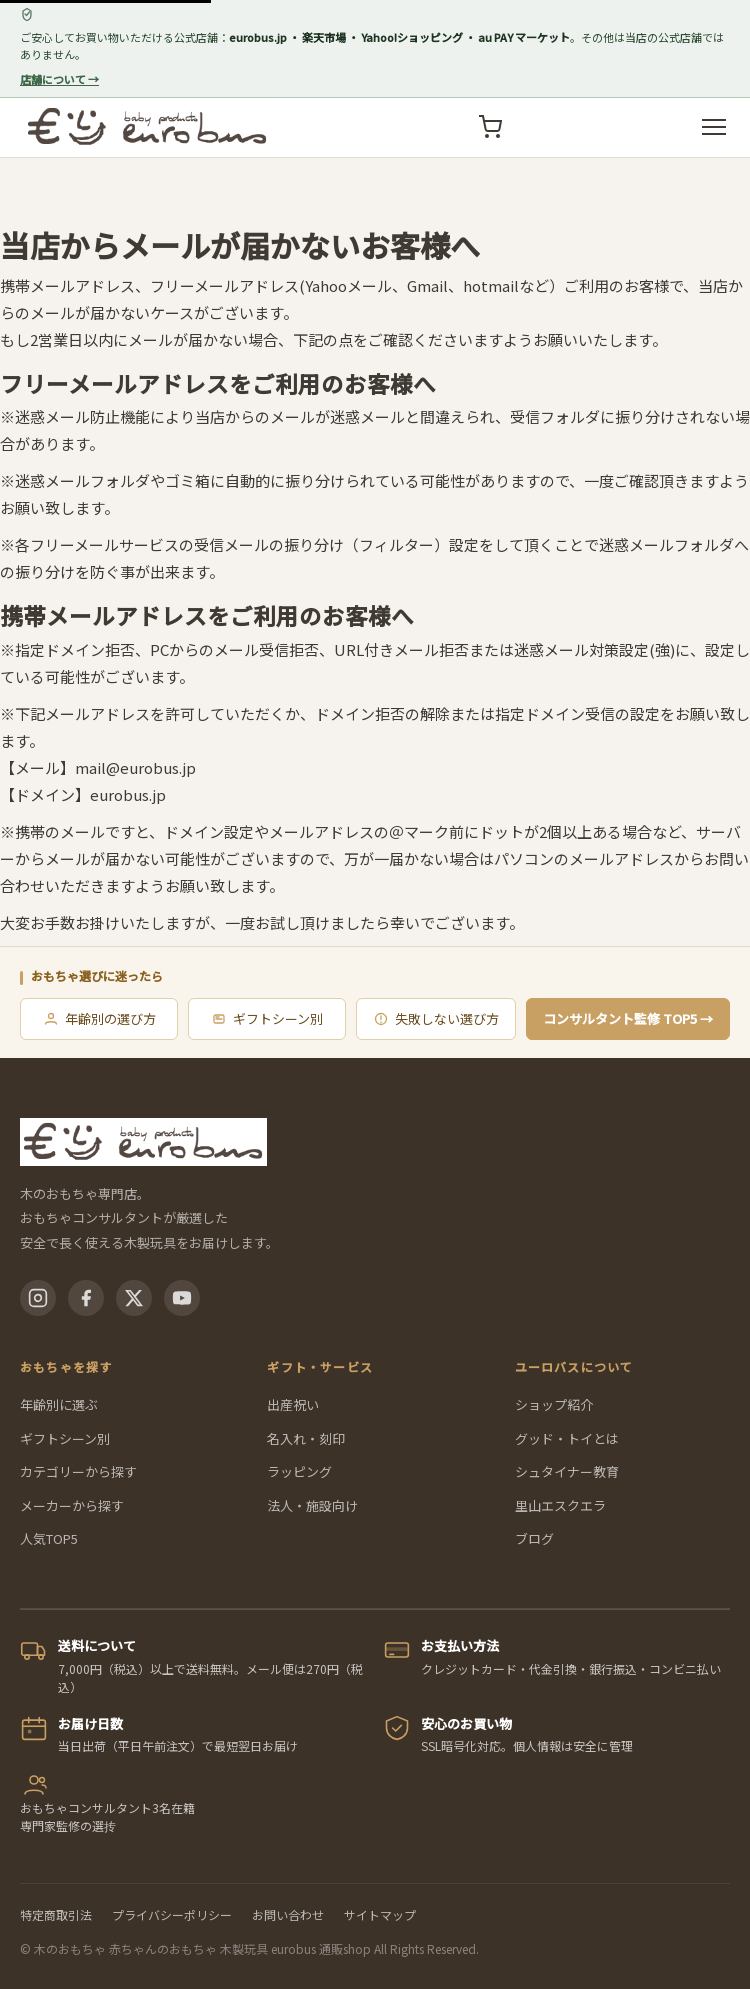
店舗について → (59, 79)
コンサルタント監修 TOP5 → (628, 1018)
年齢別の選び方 (99, 1018)
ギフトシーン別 (267, 1018)
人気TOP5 (49, 1538)
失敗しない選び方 (436, 1018)
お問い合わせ (288, 1914)
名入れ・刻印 (306, 1438)
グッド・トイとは (567, 1438)
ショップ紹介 (554, 1404)
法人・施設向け (312, 1505)
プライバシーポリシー (172, 1914)
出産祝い (293, 1404)
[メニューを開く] (714, 127)
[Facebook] (86, 1298)
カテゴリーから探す (78, 1471)
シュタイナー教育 (567, 1471)
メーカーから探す (72, 1505)
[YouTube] (182, 1298)
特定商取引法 (56, 1914)
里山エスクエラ (560, 1505)
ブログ (534, 1538)
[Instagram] (38, 1298)
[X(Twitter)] (134, 1298)
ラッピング (299, 1471)
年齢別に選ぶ (59, 1404)
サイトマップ (380, 1914)
